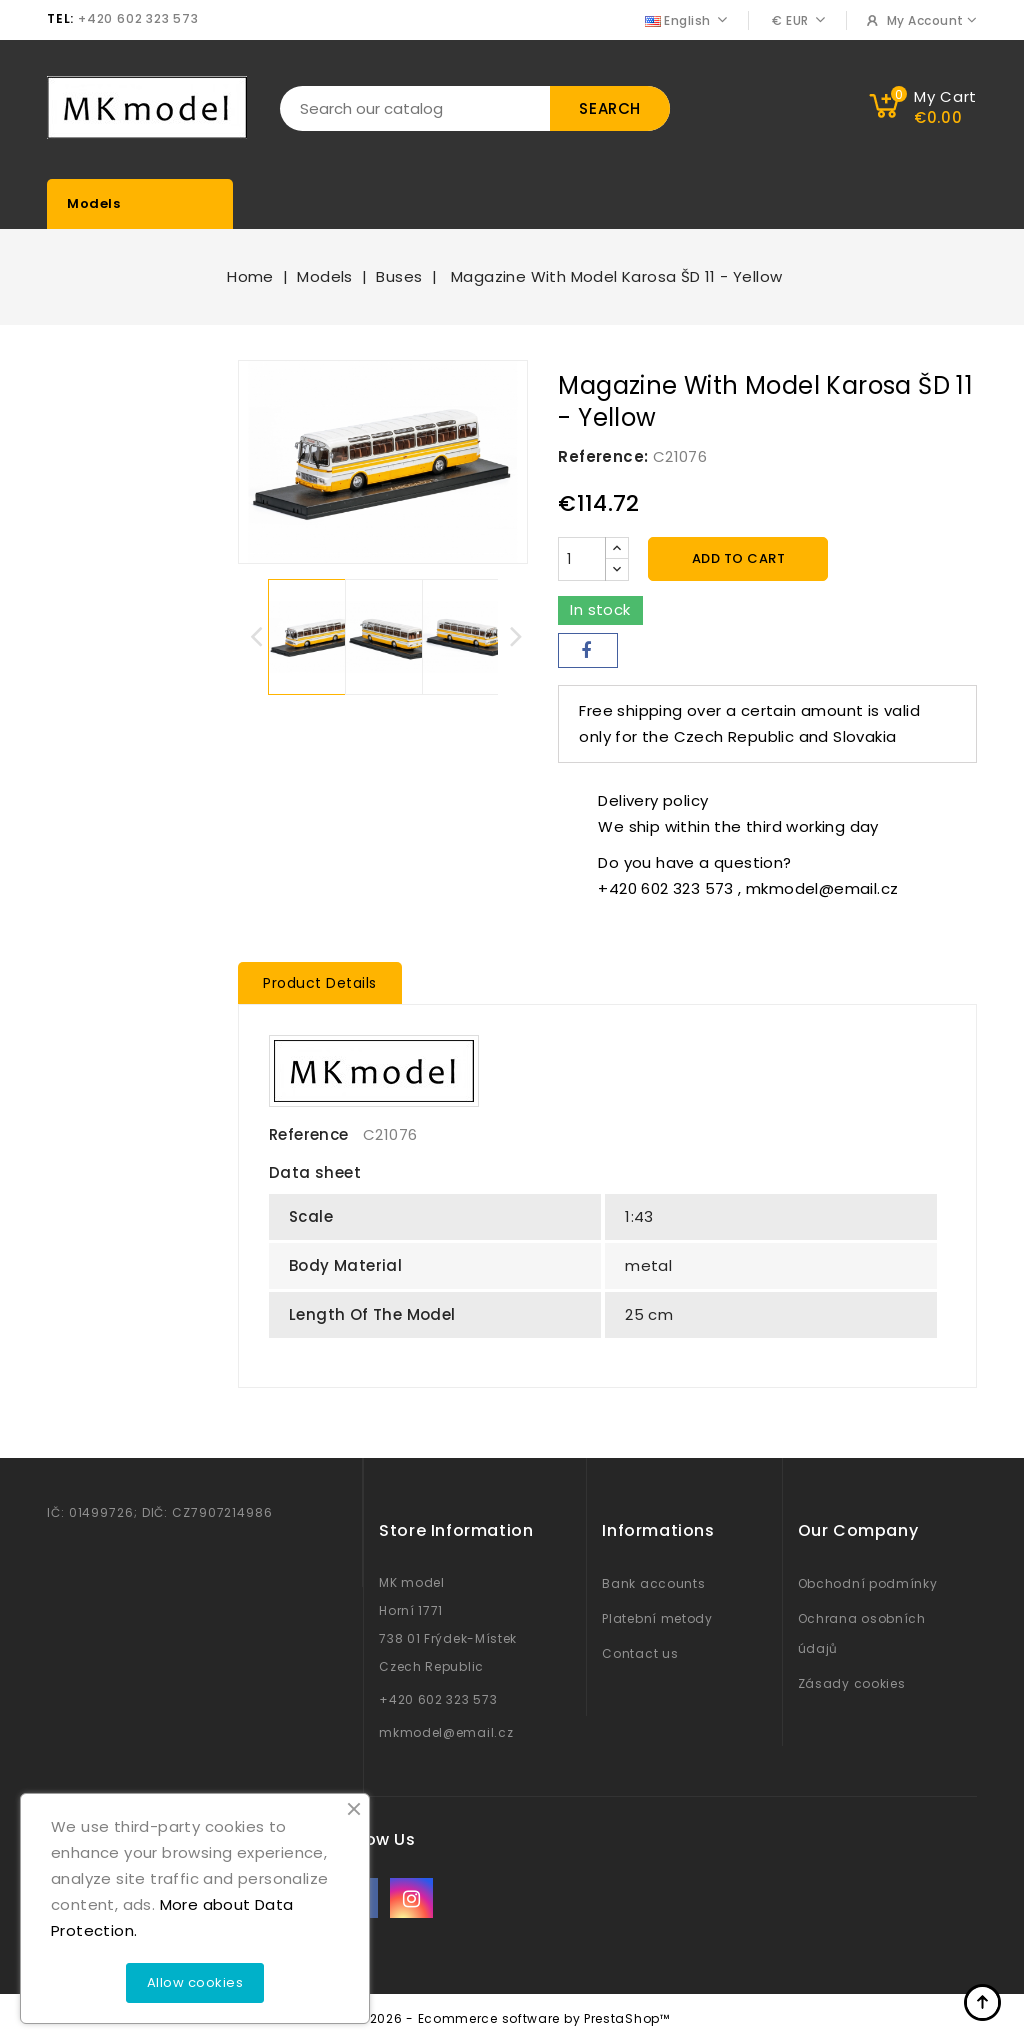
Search (610, 108)
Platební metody (657, 1618)
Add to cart (739, 558)
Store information (456, 1530)
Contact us (640, 1653)
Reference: (603, 456)
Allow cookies (195, 1982)
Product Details (320, 983)
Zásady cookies (852, 1683)
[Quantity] (582, 559)
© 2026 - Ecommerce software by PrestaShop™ (511, 2018)
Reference (309, 1134)
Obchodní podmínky (868, 1583)
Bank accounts (653, 1583)
